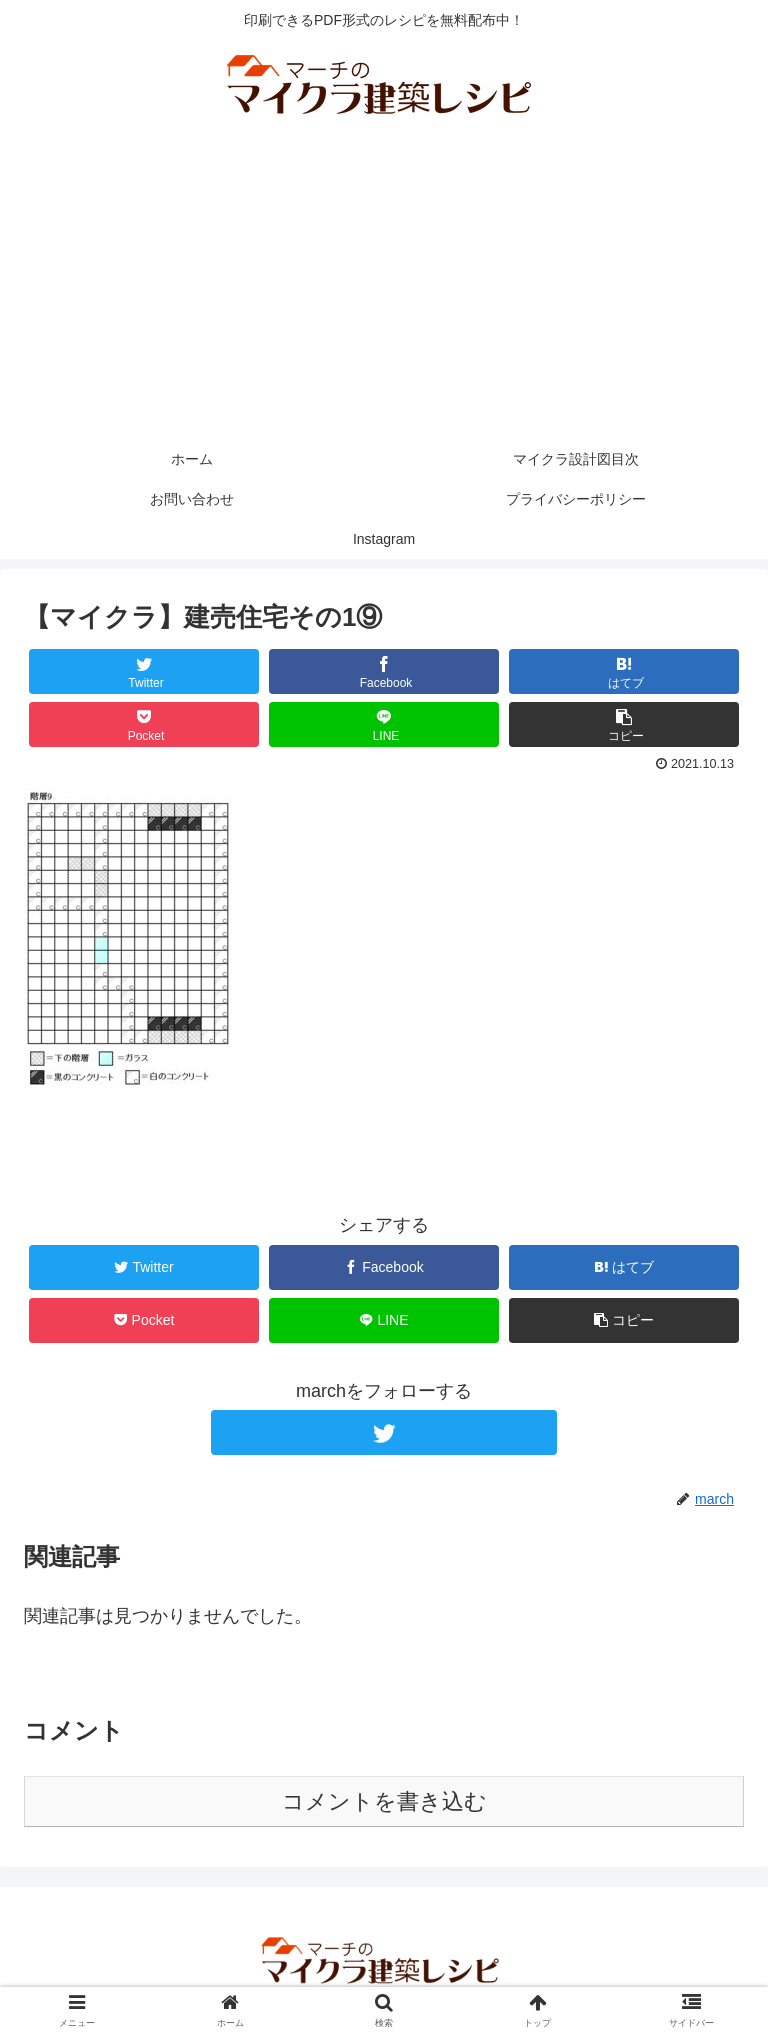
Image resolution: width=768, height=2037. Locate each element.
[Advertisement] (384, 289)
